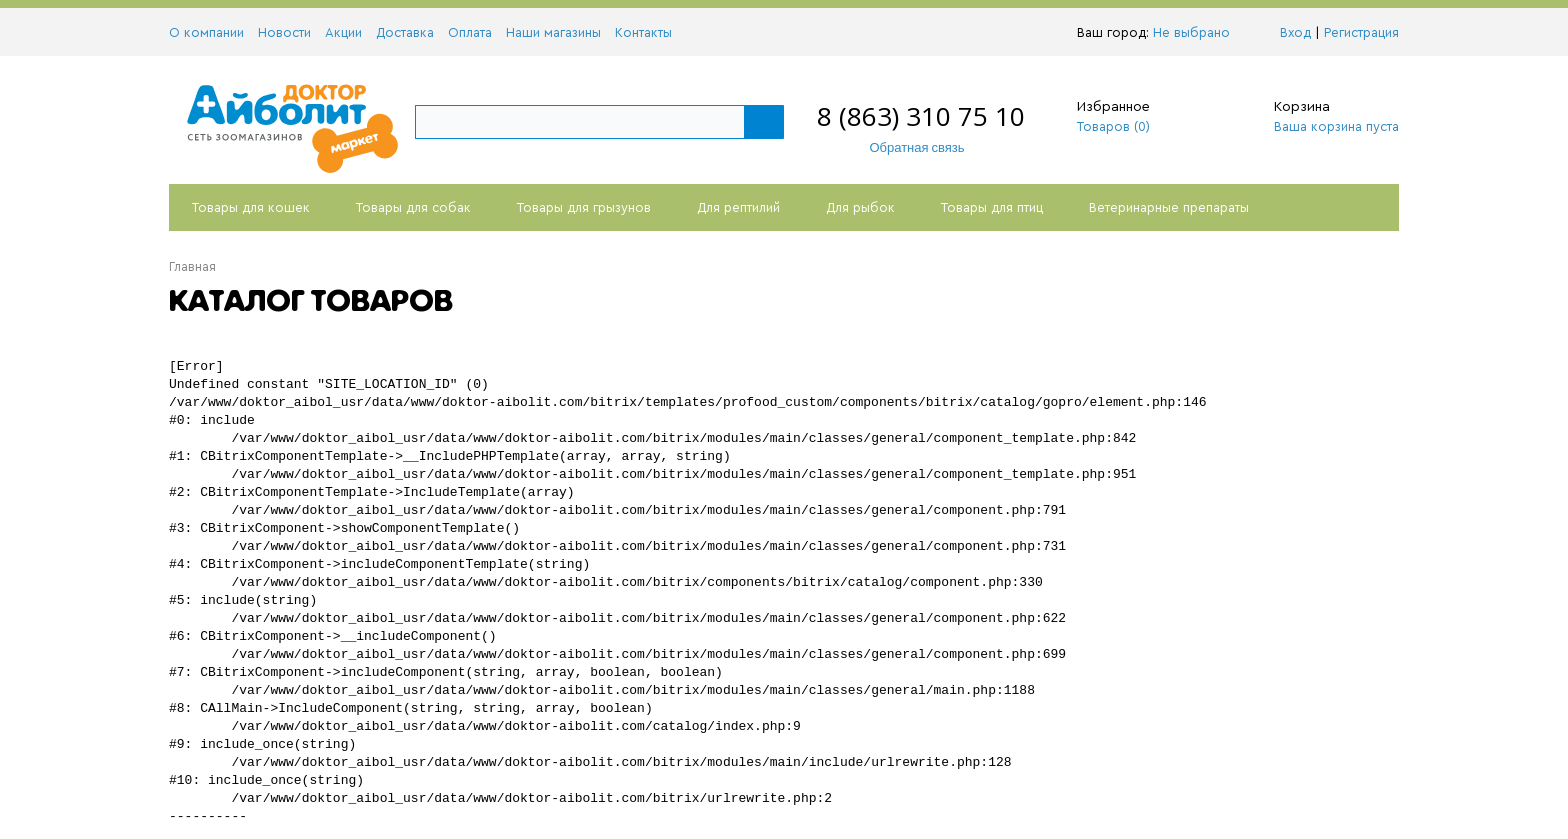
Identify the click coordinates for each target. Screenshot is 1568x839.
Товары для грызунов (584, 207)
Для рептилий (738, 207)
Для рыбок (860, 207)
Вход (1295, 32)
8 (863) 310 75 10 (921, 116)
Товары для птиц (992, 207)
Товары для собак (413, 207)
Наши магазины (553, 32)
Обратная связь (906, 147)
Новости (284, 32)
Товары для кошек (251, 207)
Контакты (643, 32)
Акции (343, 32)
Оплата (470, 32)
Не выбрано (1197, 32)
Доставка (405, 32)
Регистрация (1361, 32)
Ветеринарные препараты (1169, 207)
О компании (206, 32)
